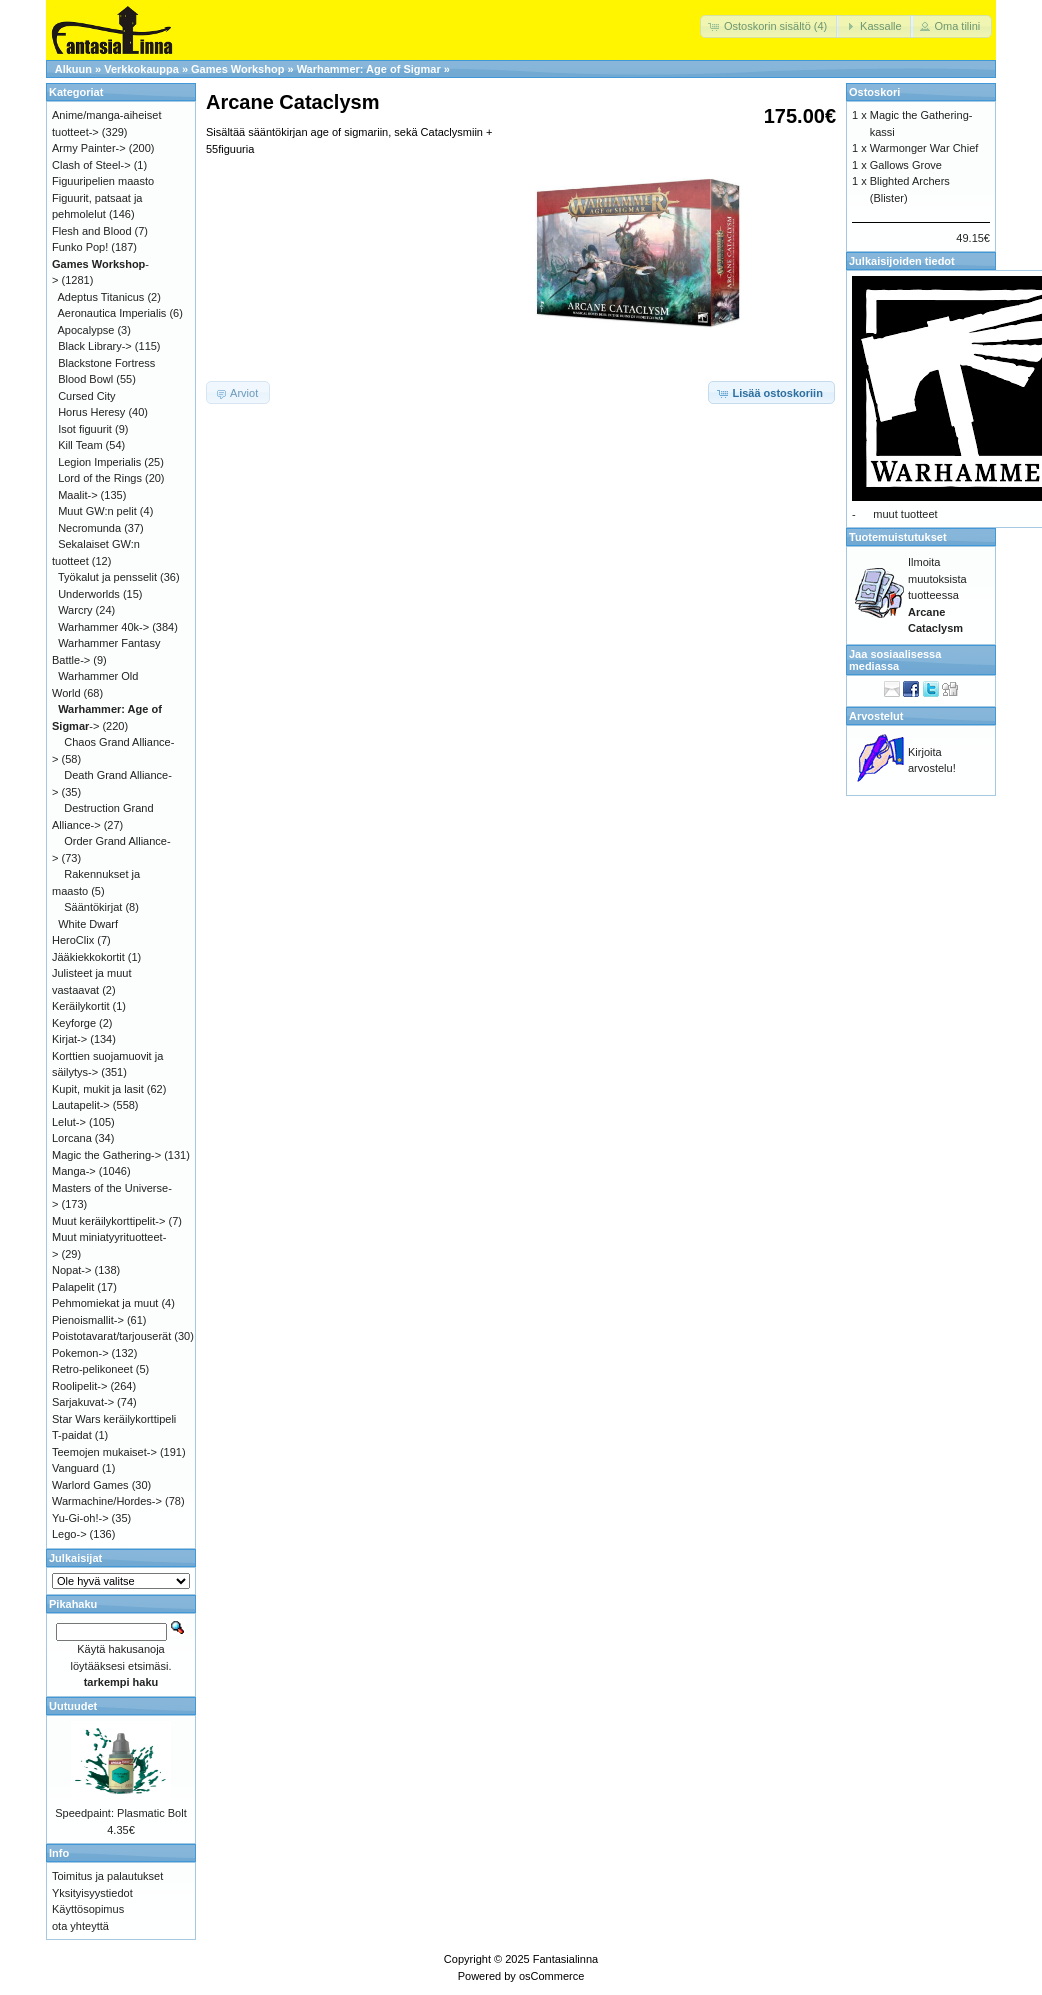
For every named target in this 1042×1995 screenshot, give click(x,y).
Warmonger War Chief (924, 148)
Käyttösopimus (88, 1909)
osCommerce (551, 1976)
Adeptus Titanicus (101, 297)
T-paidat (72, 1435)
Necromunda (89, 528)
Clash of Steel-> (91, 165)
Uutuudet (73, 1706)
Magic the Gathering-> (106, 1155)
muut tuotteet (905, 514)
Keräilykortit (80, 1006)
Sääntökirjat (93, 907)
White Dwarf (88, 924)
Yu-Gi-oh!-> (80, 1518)
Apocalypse (86, 330)
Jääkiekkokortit (88, 957)
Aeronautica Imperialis (112, 313)
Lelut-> (69, 1122)
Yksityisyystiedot (92, 1893)
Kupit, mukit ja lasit (98, 1089)
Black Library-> (95, 346)
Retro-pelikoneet (92, 1369)
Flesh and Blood (92, 231)
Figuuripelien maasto (103, 181)
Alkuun (73, 69)
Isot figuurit (85, 429)
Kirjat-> (69, 1039)
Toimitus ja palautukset (107, 1876)
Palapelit (73, 1287)
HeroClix (73, 940)
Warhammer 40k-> (103, 627)
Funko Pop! (80, 247)
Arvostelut (876, 716)
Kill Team (80, 445)
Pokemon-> (80, 1353)
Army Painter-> (89, 148)
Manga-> (74, 1171)
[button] (769, 26)
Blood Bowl (85, 379)
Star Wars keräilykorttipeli (114, 1419)
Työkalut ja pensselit (107, 577)
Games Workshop (237, 69)
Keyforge (74, 1023)
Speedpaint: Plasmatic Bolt (120, 1813)
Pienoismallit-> (88, 1320)
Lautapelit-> (81, 1105)
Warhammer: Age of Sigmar (369, 69)
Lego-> (69, 1534)
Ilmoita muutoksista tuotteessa (937, 595)
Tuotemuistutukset (898, 537)
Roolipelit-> (79, 1386)
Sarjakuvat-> (83, 1402)
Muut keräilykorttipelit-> (108, 1221)
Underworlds (89, 594)
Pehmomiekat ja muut (105, 1303)
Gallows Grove (906, 165)
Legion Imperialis (99, 462)
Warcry (75, 610)
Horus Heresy (91, 412)
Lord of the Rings (100, 478)
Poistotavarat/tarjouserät (111, 1336)
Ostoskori (874, 92)
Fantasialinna (565, 1959)
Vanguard (75, 1468)
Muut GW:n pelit (97, 511)
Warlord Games (90, 1485)
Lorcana (72, 1138)
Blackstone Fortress (106, 363)
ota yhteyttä (80, 1926)
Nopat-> (71, 1270)
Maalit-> (77, 495)
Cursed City (86, 396)
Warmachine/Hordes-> (107, 1501)
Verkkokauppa (141, 69)
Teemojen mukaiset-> (104, 1452)
